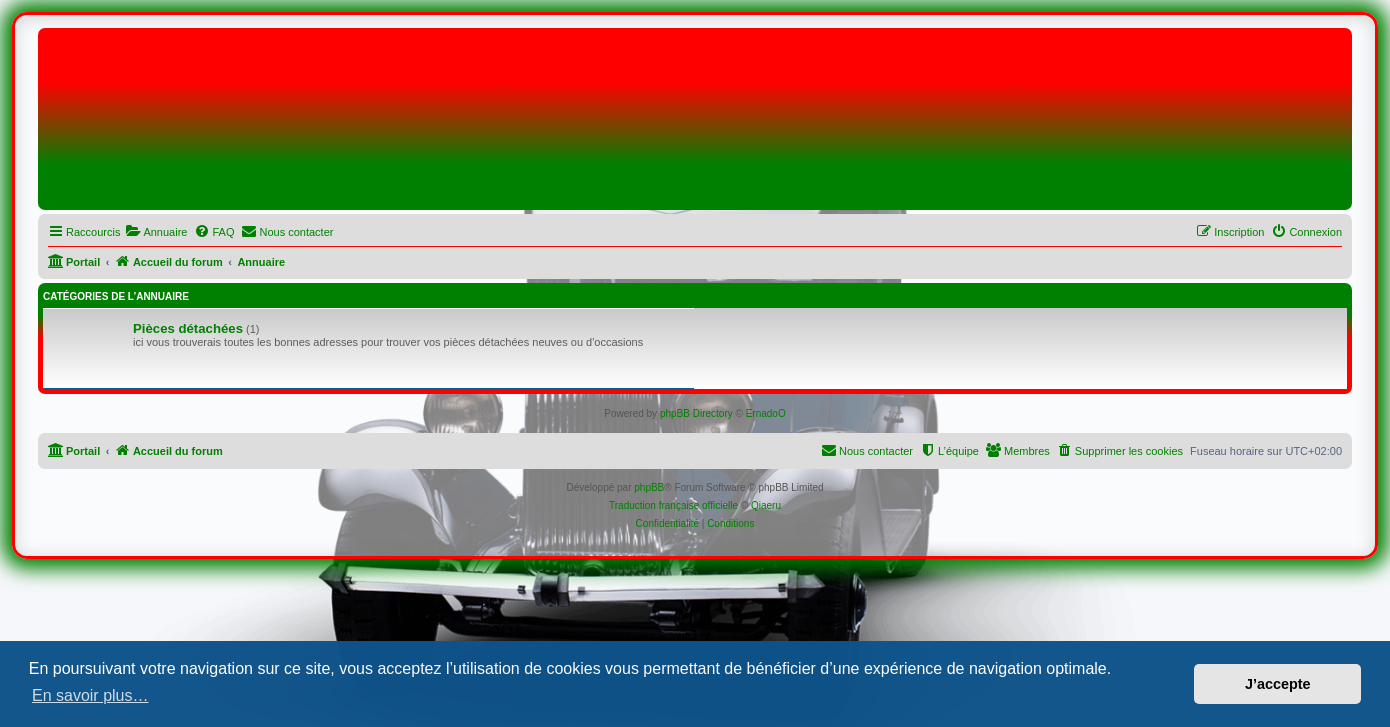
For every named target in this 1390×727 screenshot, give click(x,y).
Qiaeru (766, 505)
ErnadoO (766, 413)
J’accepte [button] (1278, 684)
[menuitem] (156, 232)
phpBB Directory (696, 413)
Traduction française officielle (673, 505)
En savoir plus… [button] (90, 695)
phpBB (649, 487)
